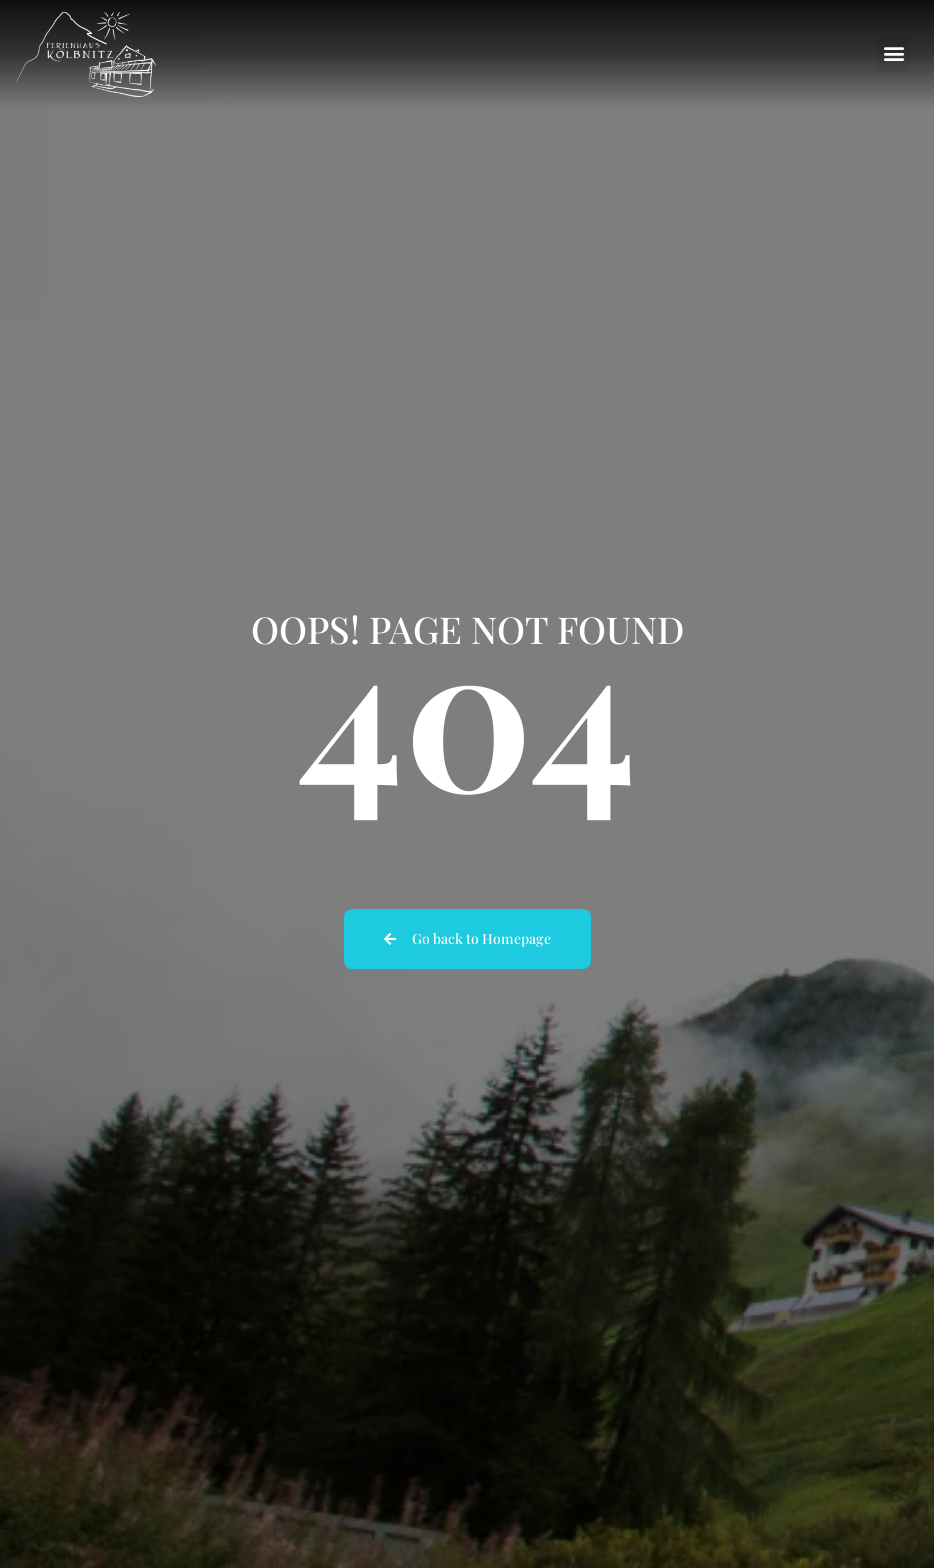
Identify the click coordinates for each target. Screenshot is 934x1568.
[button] (893, 54)
